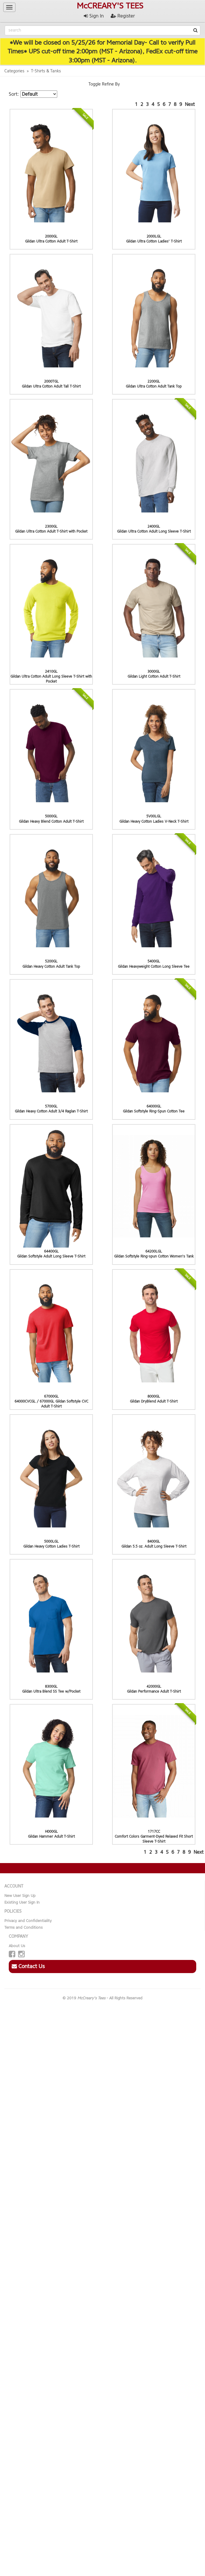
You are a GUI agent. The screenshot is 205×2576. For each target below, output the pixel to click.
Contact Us (28, 1966)
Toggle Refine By (104, 84)
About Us (17, 1945)
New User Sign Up (20, 1895)
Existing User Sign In (22, 1902)
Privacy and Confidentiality (28, 1920)
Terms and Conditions (23, 1927)
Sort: (14, 94)
